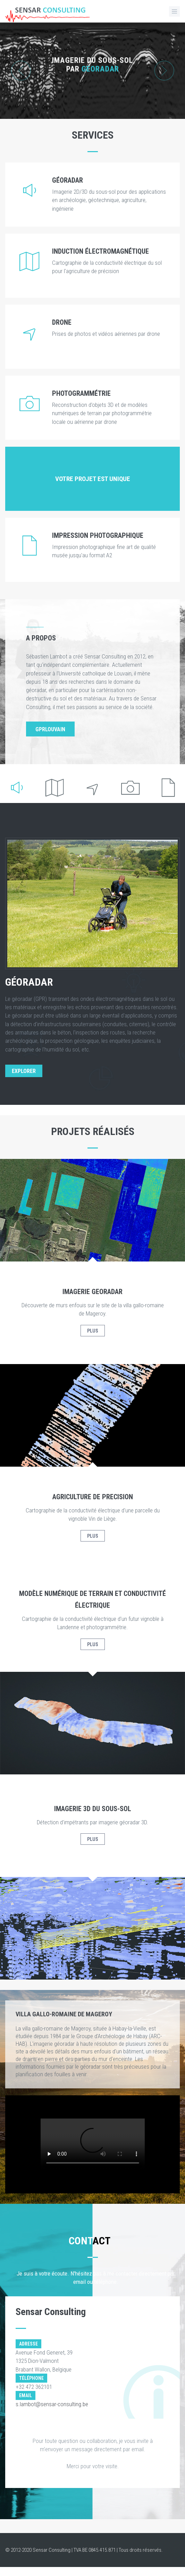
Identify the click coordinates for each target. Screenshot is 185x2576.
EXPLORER (24, 1071)
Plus (92, 1331)
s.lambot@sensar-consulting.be (52, 2404)
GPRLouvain (50, 729)
